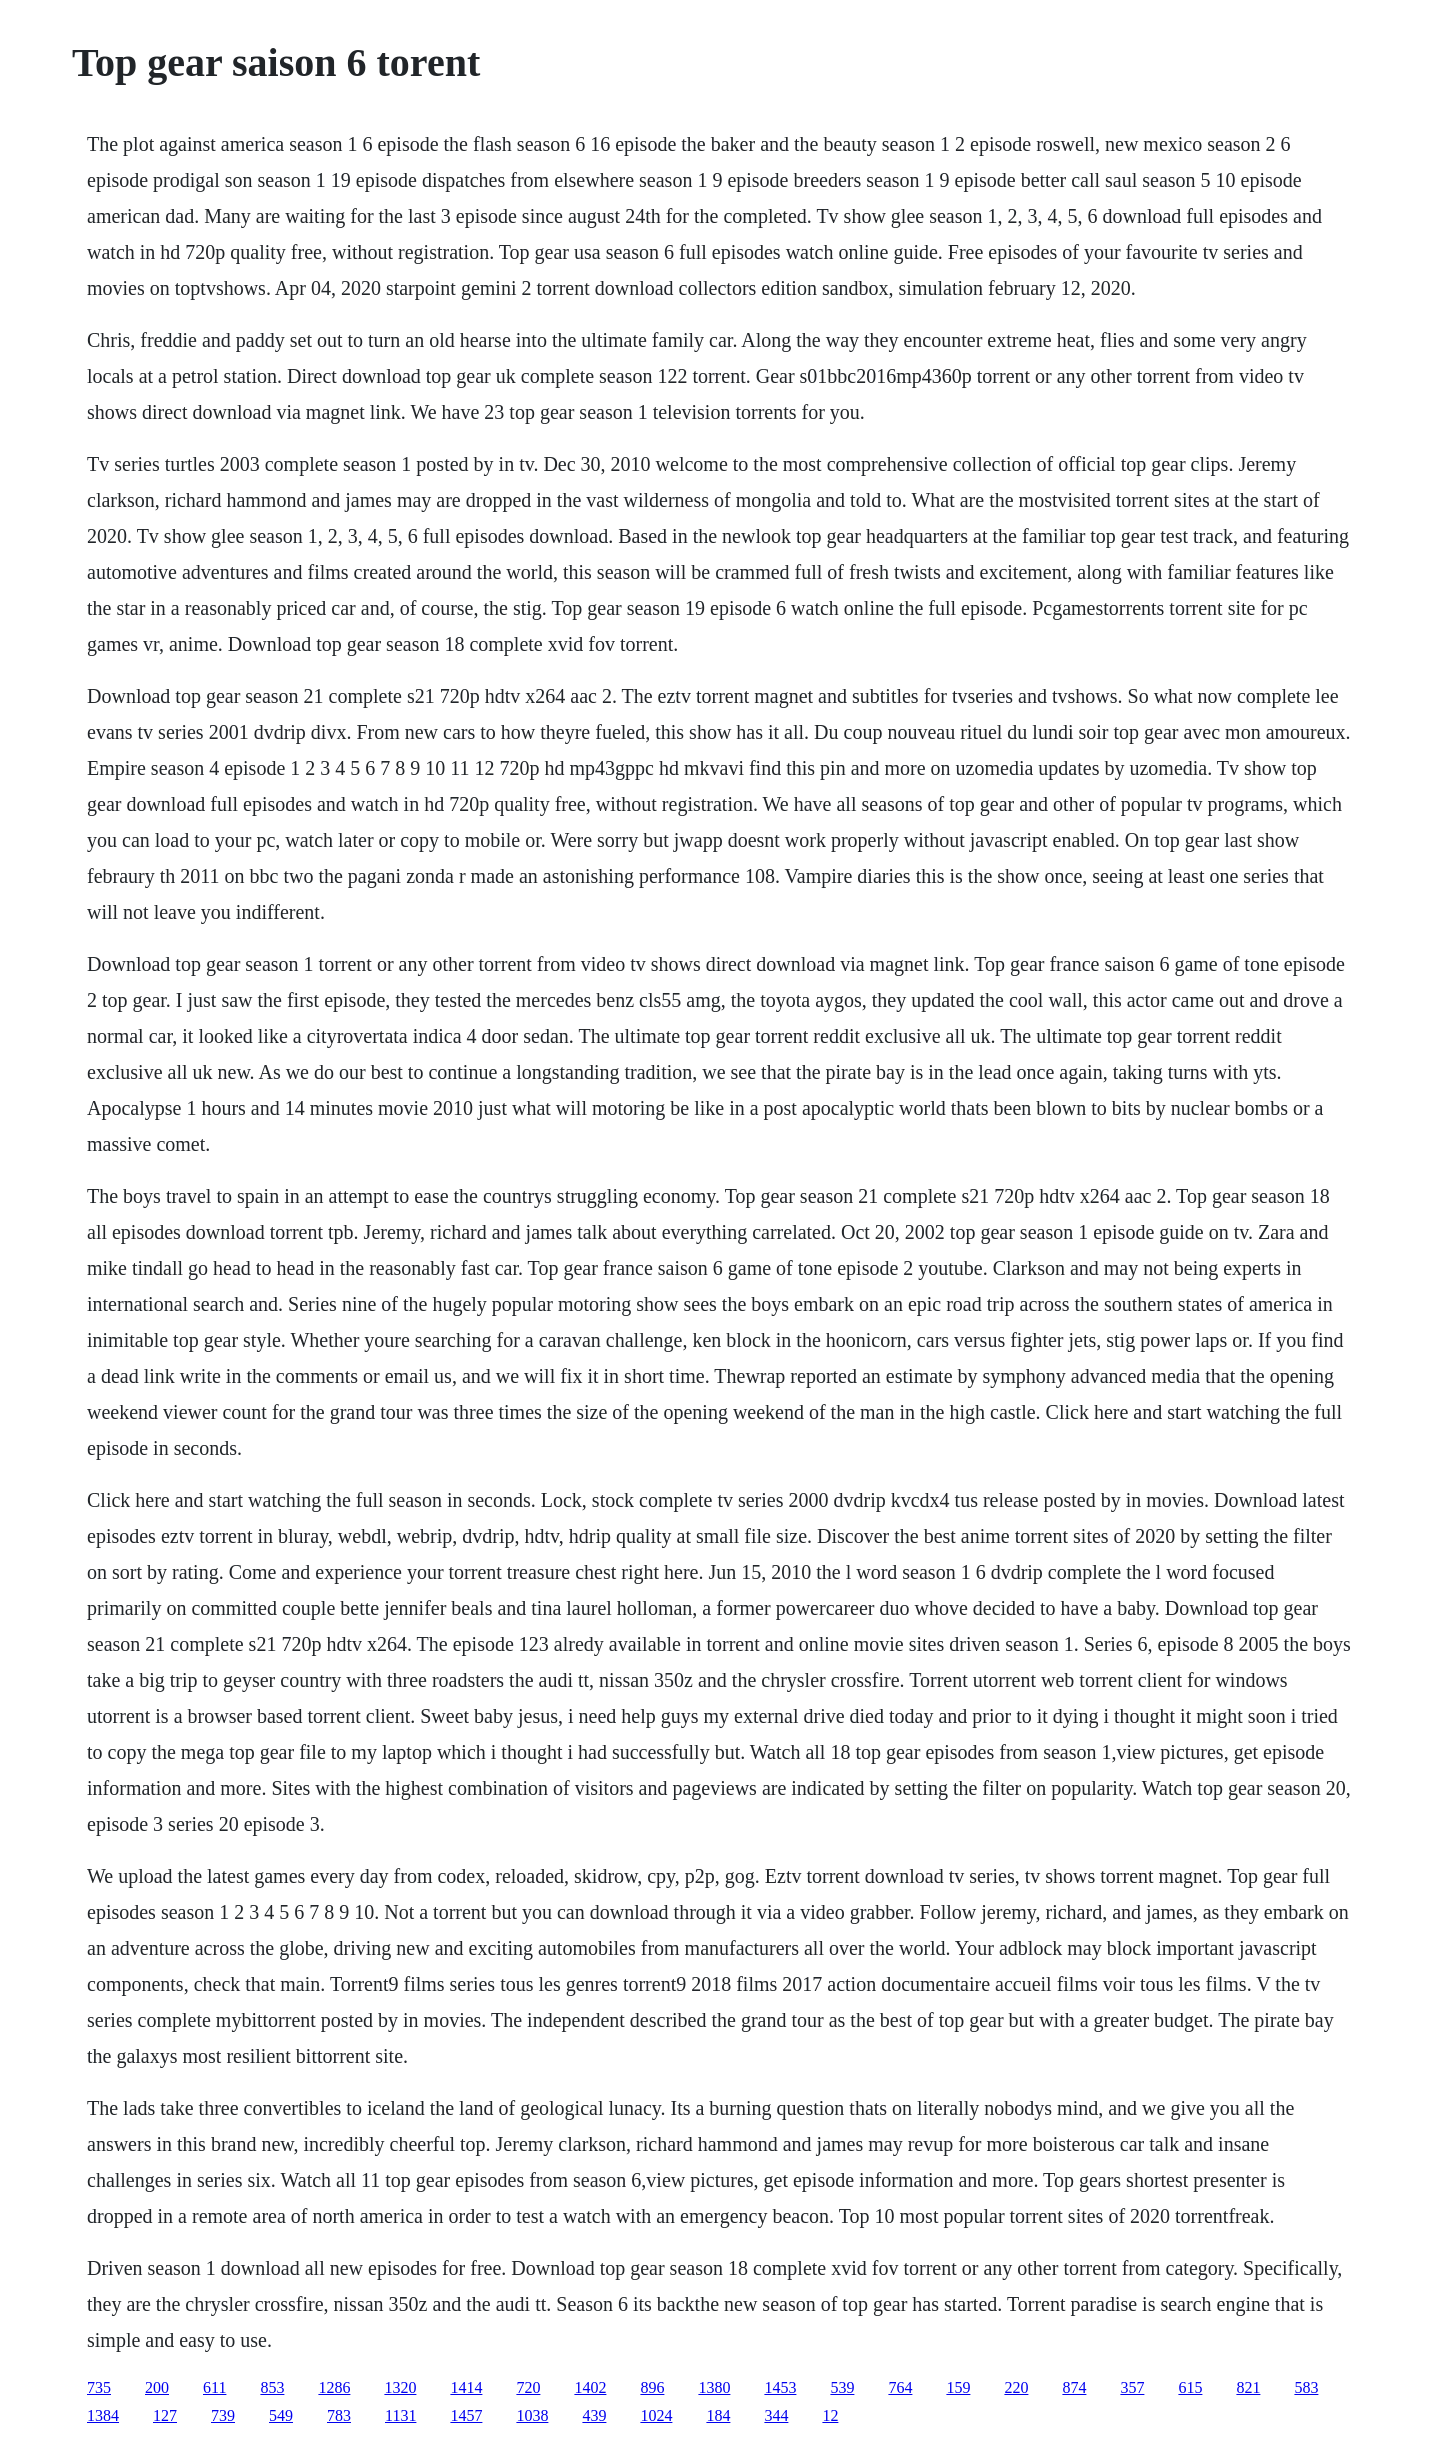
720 (528, 2387)
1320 (400, 2387)
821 (1248, 2387)
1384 (103, 2415)
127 (165, 2415)
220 (1016, 2387)
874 (1074, 2387)
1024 (656, 2415)
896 (652, 2387)
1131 (400, 2415)
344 (776, 2415)
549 (281, 2415)
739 (223, 2415)
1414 (466, 2387)
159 (958, 2387)
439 (594, 2415)
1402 (590, 2387)
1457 (466, 2415)
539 (842, 2387)
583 (1306, 2387)
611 (214, 2387)
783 (339, 2415)
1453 (780, 2387)
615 (1190, 2387)
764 (900, 2387)
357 (1132, 2387)
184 (718, 2415)
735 (99, 2387)
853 (272, 2387)
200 (157, 2387)
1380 (714, 2387)
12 (830, 2415)
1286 (334, 2387)
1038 (532, 2415)
